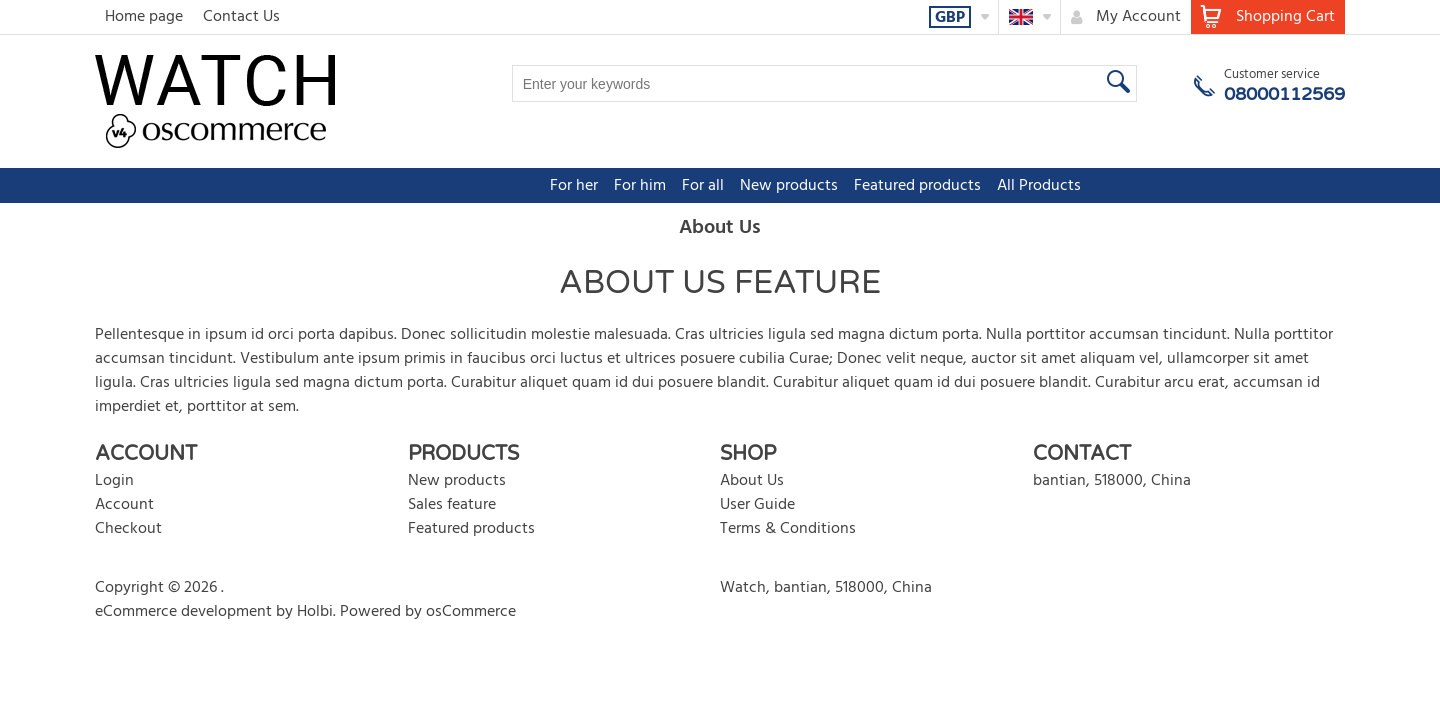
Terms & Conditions (788, 529)
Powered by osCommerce (428, 612)
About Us (752, 481)
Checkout (128, 529)
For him (545, 186)
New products (694, 186)
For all (608, 186)
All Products (944, 186)
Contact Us (241, 17)
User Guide (757, 505)
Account (124, 505)
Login (114, 481)
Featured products (822, 186)
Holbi (315, 612)
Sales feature (452, 505)
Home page (144, 17)
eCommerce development (183, 612)
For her (479, 186)
